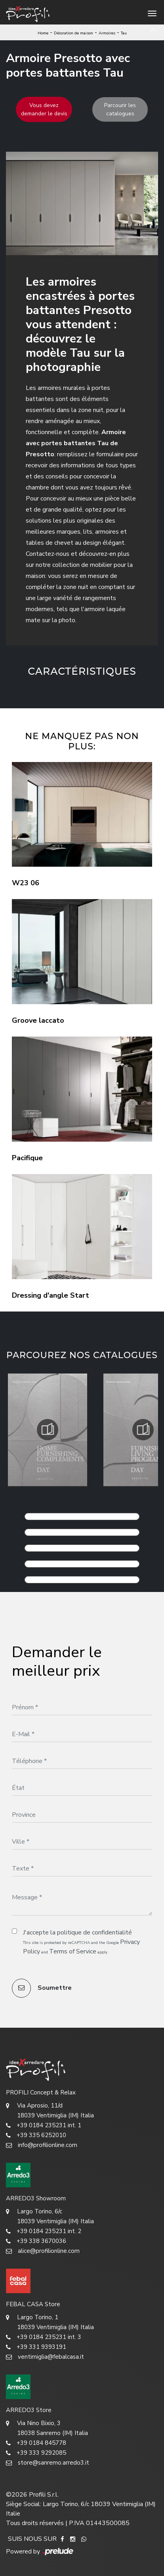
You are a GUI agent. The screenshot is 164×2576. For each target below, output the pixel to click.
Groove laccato (38, 1020)
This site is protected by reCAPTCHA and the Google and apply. (81, 1947)
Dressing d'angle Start (50, 1295)
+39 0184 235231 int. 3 (43, 2337)
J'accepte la (77, 1932)
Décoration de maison (73, 33)
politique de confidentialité (94, 1932)
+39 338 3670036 (36, 2241)
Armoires (107, 33)
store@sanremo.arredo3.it (47, 2463)
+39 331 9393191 (36, 2347)
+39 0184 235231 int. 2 (43, 2231)
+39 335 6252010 (36, 2135)
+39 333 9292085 (36, 2453)
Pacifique (27, 1157)
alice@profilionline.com (43, 2251)
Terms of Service (72, 1951)
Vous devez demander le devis (44, 109)
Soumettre (42, 1988)
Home (43, 33)
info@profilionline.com (41, 2145)
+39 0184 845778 (36, 2443)
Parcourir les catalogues (120, 109)
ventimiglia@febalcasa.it (45, 2357)
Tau (124, 33)
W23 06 (25, 883)
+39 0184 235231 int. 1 (43, 2125)
